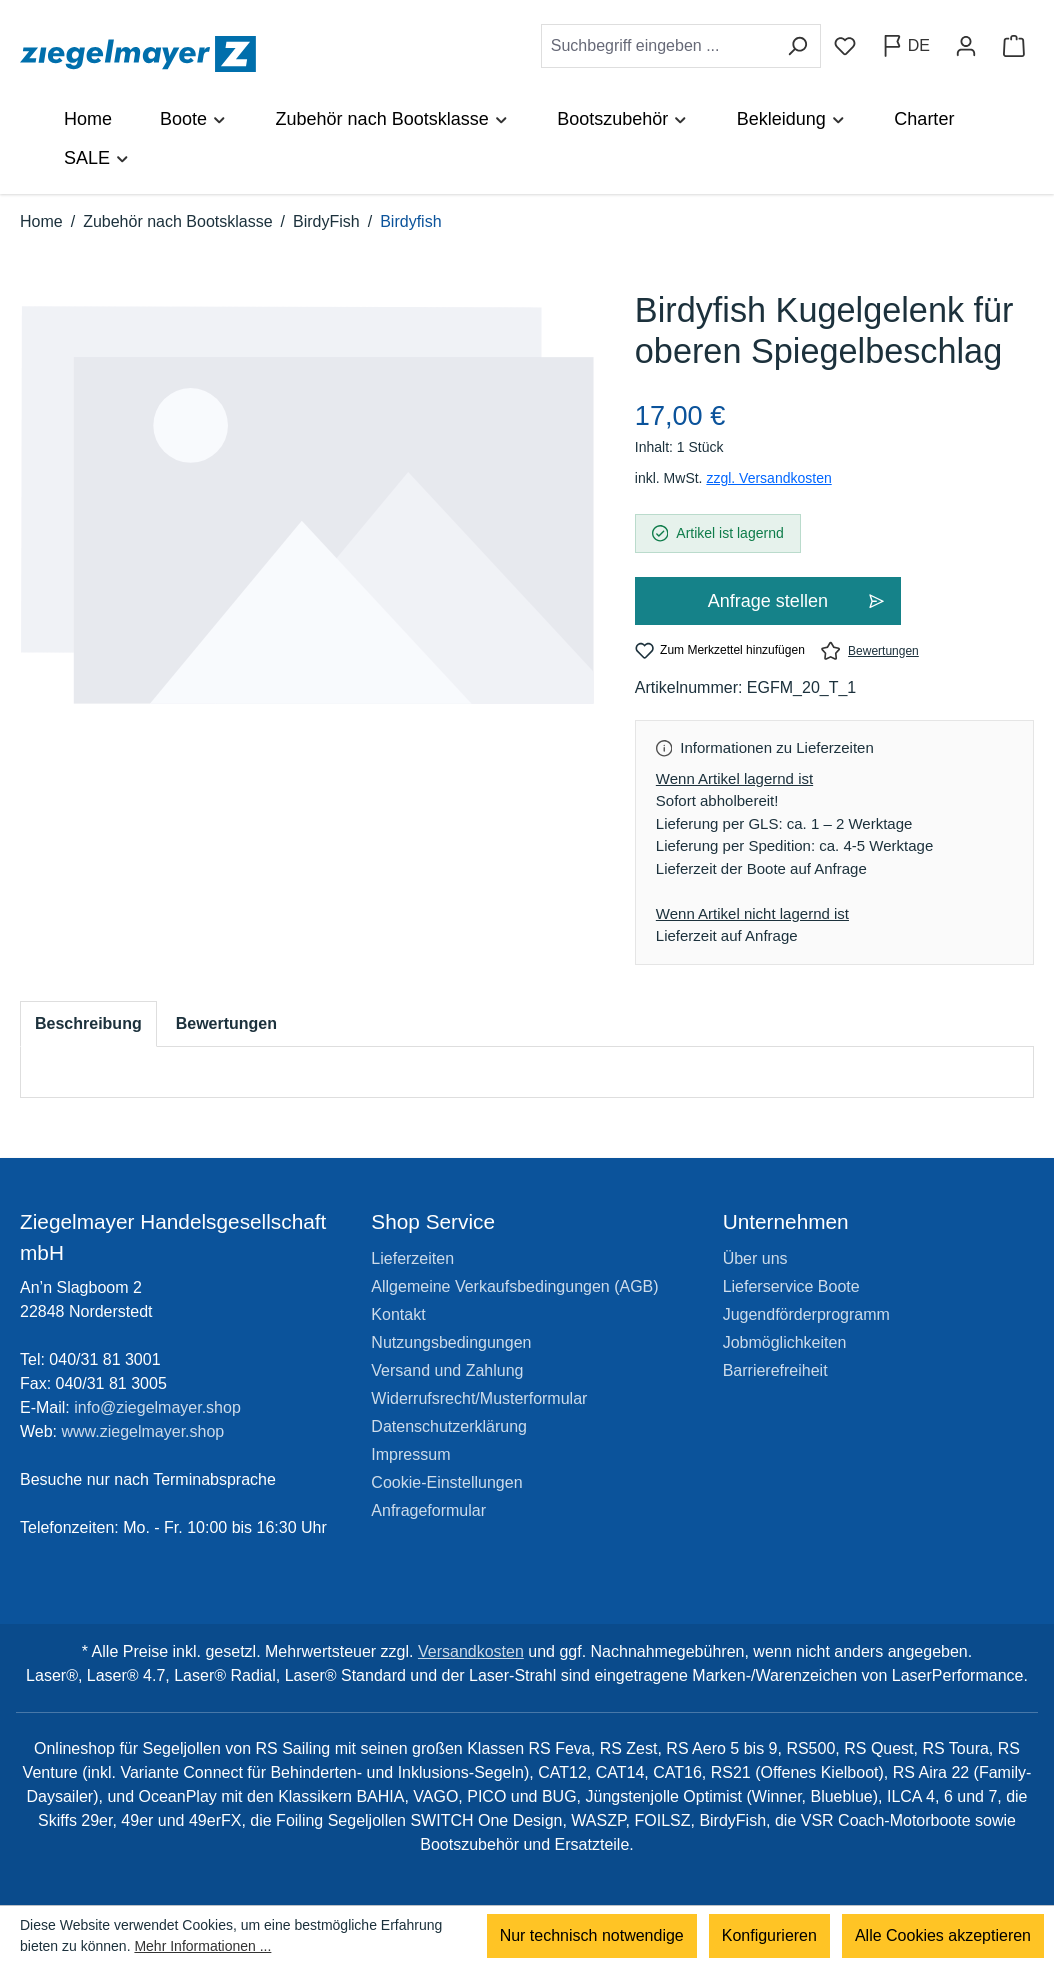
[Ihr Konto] (966, 46)
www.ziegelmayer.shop (143, 1431)
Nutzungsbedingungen (451, 1342)
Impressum (410, 1454)
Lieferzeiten (412, 1258)
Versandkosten (471, 1651)
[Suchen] (797, 46)
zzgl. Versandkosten (768, 478)
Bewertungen (870, 650)
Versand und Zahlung (447, 1370)
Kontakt (398, 1314)
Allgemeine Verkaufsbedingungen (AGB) (514, 1286)
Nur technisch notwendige (592, 1935)
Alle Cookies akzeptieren (943, 1935)
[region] (307, 525)
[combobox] (658, 46)
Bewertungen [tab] (226, 1023)
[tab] (88, 1024)
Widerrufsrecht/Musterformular (479, 1398)
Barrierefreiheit (775, 1370)
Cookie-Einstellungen (446, 1482)
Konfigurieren (769, 1935)
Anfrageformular (428, 1510)
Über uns (755, 1258)
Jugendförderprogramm (806, 1314)
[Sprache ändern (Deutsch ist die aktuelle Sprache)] (905, 46)
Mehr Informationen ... (202, 1946)
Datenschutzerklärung (449, 1426)
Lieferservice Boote (791, 1286)
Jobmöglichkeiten (785, 1342)
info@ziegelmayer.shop (157, 1407)
